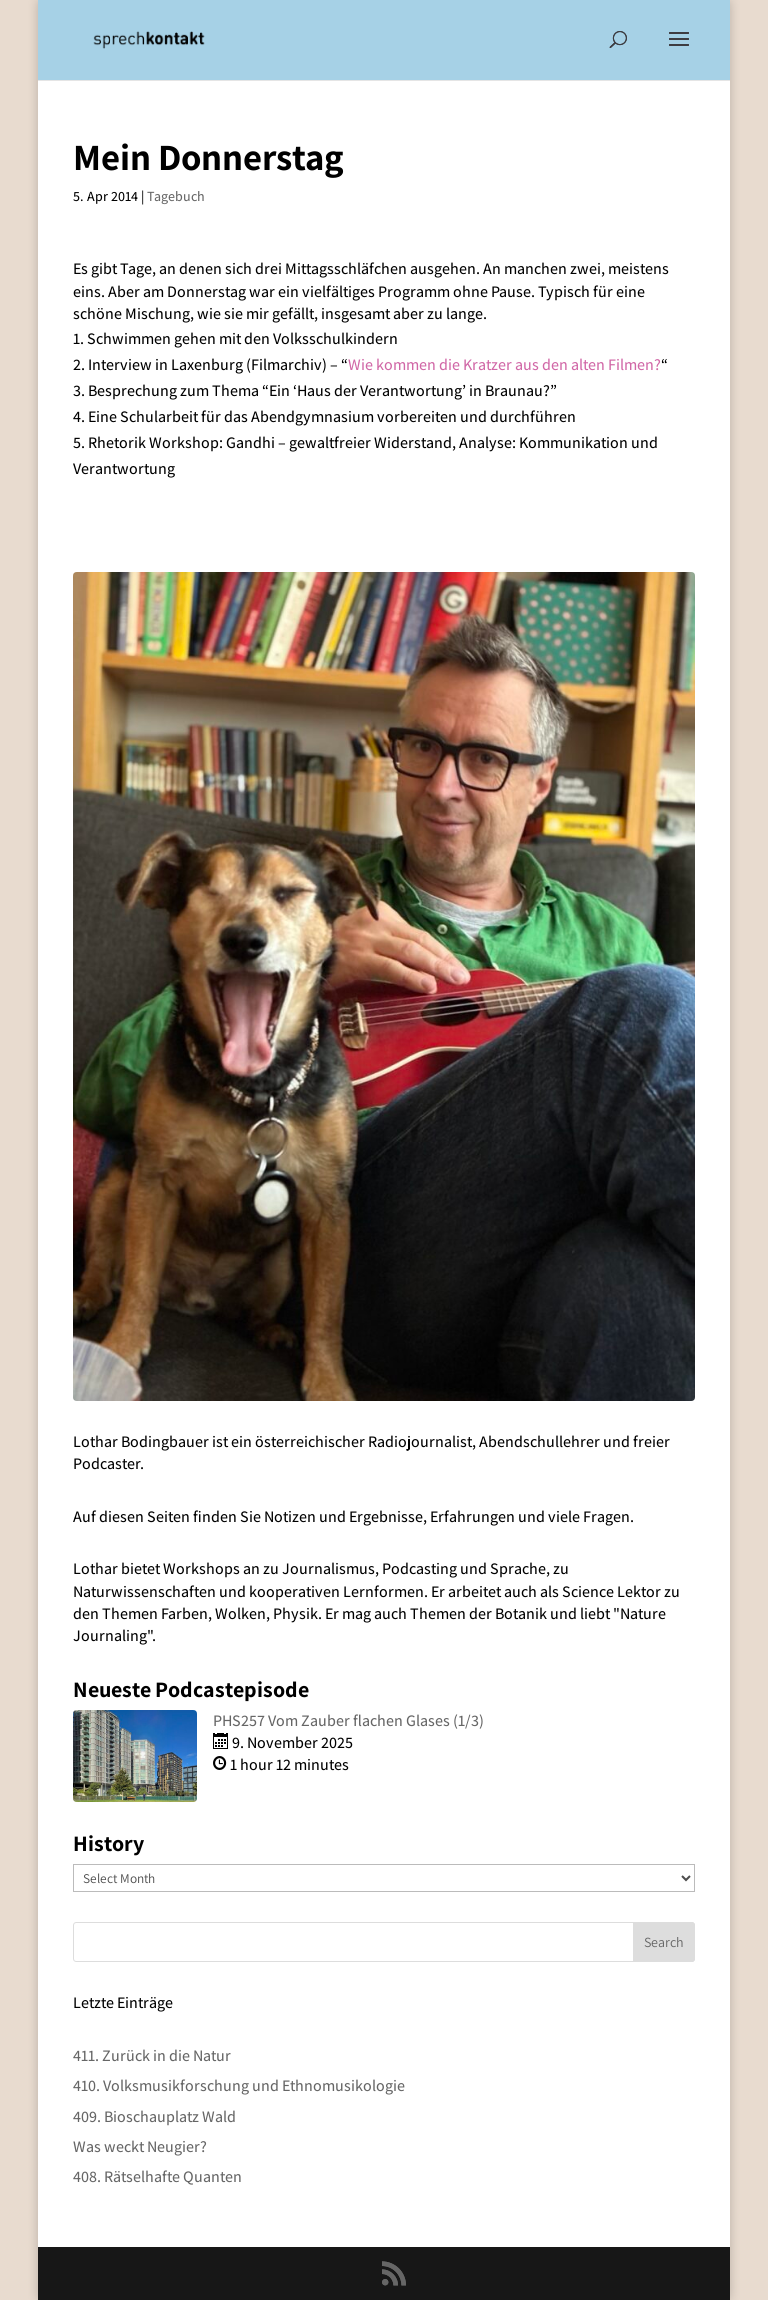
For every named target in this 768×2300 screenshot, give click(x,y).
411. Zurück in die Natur (152, 2055)
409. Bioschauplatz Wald (154, 2116)
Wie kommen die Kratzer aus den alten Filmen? (504, 364)
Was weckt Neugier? (140, 2146)
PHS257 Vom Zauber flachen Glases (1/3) (348, 1720)
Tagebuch (176, 196)
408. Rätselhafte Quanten (157, 2176)
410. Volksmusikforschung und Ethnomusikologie (239, 2085)
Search (664, 1942)
